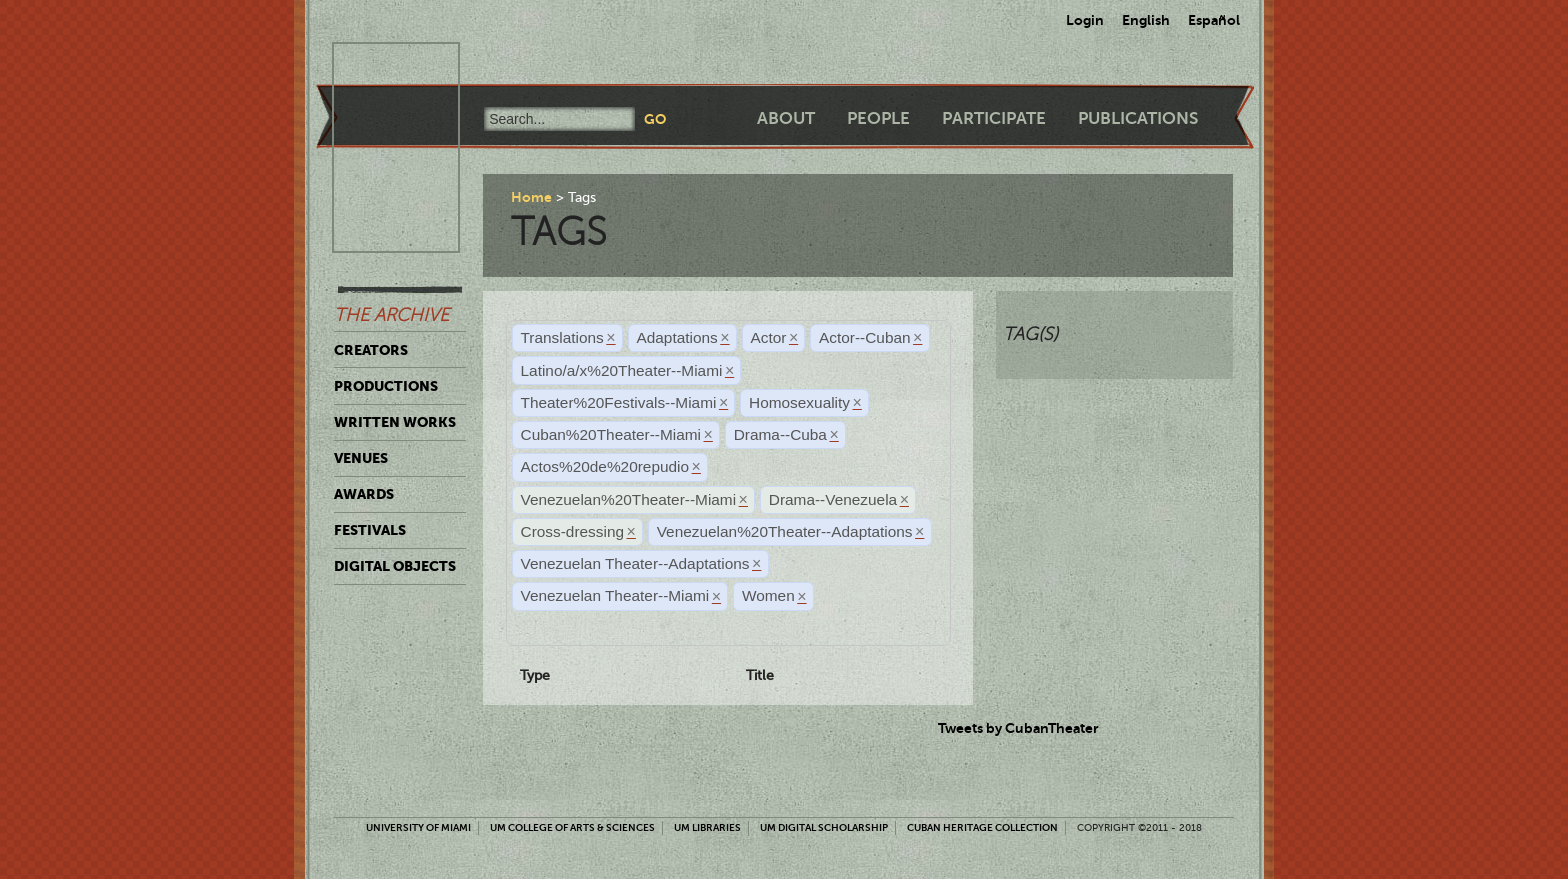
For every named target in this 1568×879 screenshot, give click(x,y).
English (1146, 20)
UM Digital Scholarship (824, 827)
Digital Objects (395, 566)
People (878, 118)
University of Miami (418, 827)
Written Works (395, 422)
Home (531, 197)
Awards (364, 494)
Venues (361, 458)
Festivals (370, 530)
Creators (371, 350)
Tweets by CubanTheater (1018, 728)
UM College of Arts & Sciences (572, 827)
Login (1085, 20)
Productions (386, 386)
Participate (994, 118)
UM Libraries (707, 827)
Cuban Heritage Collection (982, 827)
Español (1214, 20)
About (786, 118)
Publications (1138, 118)
